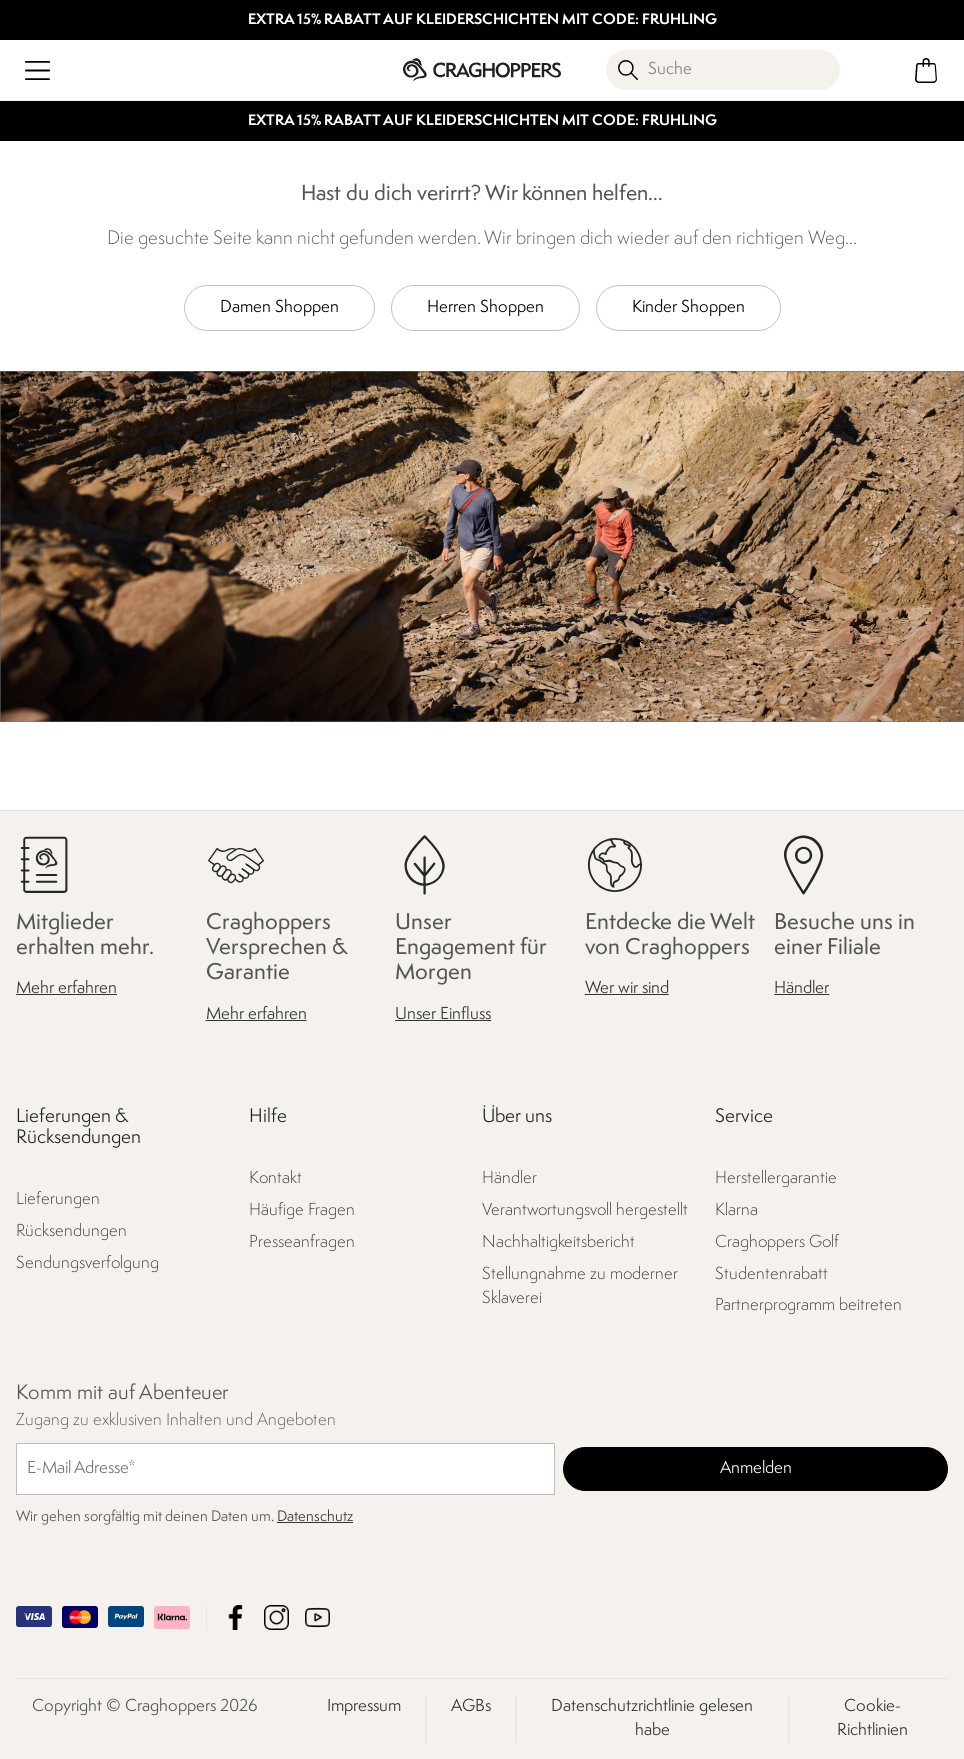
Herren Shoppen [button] (485, 307)
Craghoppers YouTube (317, 1617)
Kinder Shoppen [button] (688, 307)
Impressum (364, 1706)
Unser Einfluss (443, 1014)
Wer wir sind (627, 989)
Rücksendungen (71, 1232)
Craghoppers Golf (777, 1242)
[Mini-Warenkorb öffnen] (926, 70)
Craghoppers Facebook (235, 1617)
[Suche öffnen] (723, 70)
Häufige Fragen (302, 1210)
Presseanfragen (302, 1242)
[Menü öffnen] (37, 70)
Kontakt (275, 1178)
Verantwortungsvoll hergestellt (585, 1210)
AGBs (471, 1706)
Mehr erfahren (66, 989)
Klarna (736, 1210)
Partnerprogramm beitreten (808, 1306)
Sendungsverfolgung (87, 1264)
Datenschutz (315, 1517)
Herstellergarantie (776, 1178)
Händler (801, 989)
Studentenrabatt (771, 1274)
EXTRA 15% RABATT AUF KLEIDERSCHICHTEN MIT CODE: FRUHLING (482, 20)
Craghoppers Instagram (276, 1617)
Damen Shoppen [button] (279, 307)
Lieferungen (58, 1200)
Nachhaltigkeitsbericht (558, 1242)
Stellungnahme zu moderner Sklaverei (580, 1286)
